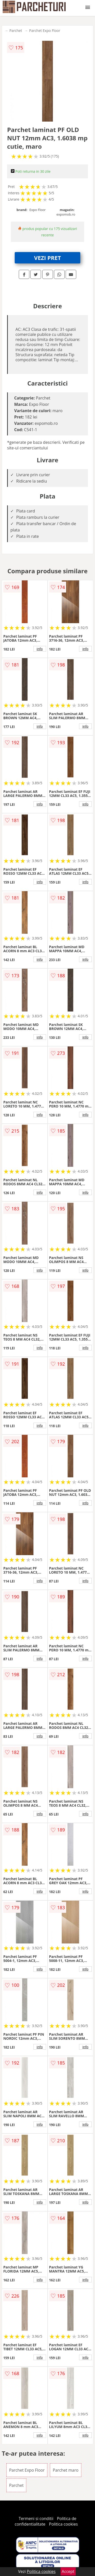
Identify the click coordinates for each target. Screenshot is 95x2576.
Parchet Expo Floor (44, 30)
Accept (68, 2571)
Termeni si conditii (36, 2518)
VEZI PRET (47, 257)
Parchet (15, 30)
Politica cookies (63, 2524)
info (40, 648)
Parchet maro (65, 2470)
